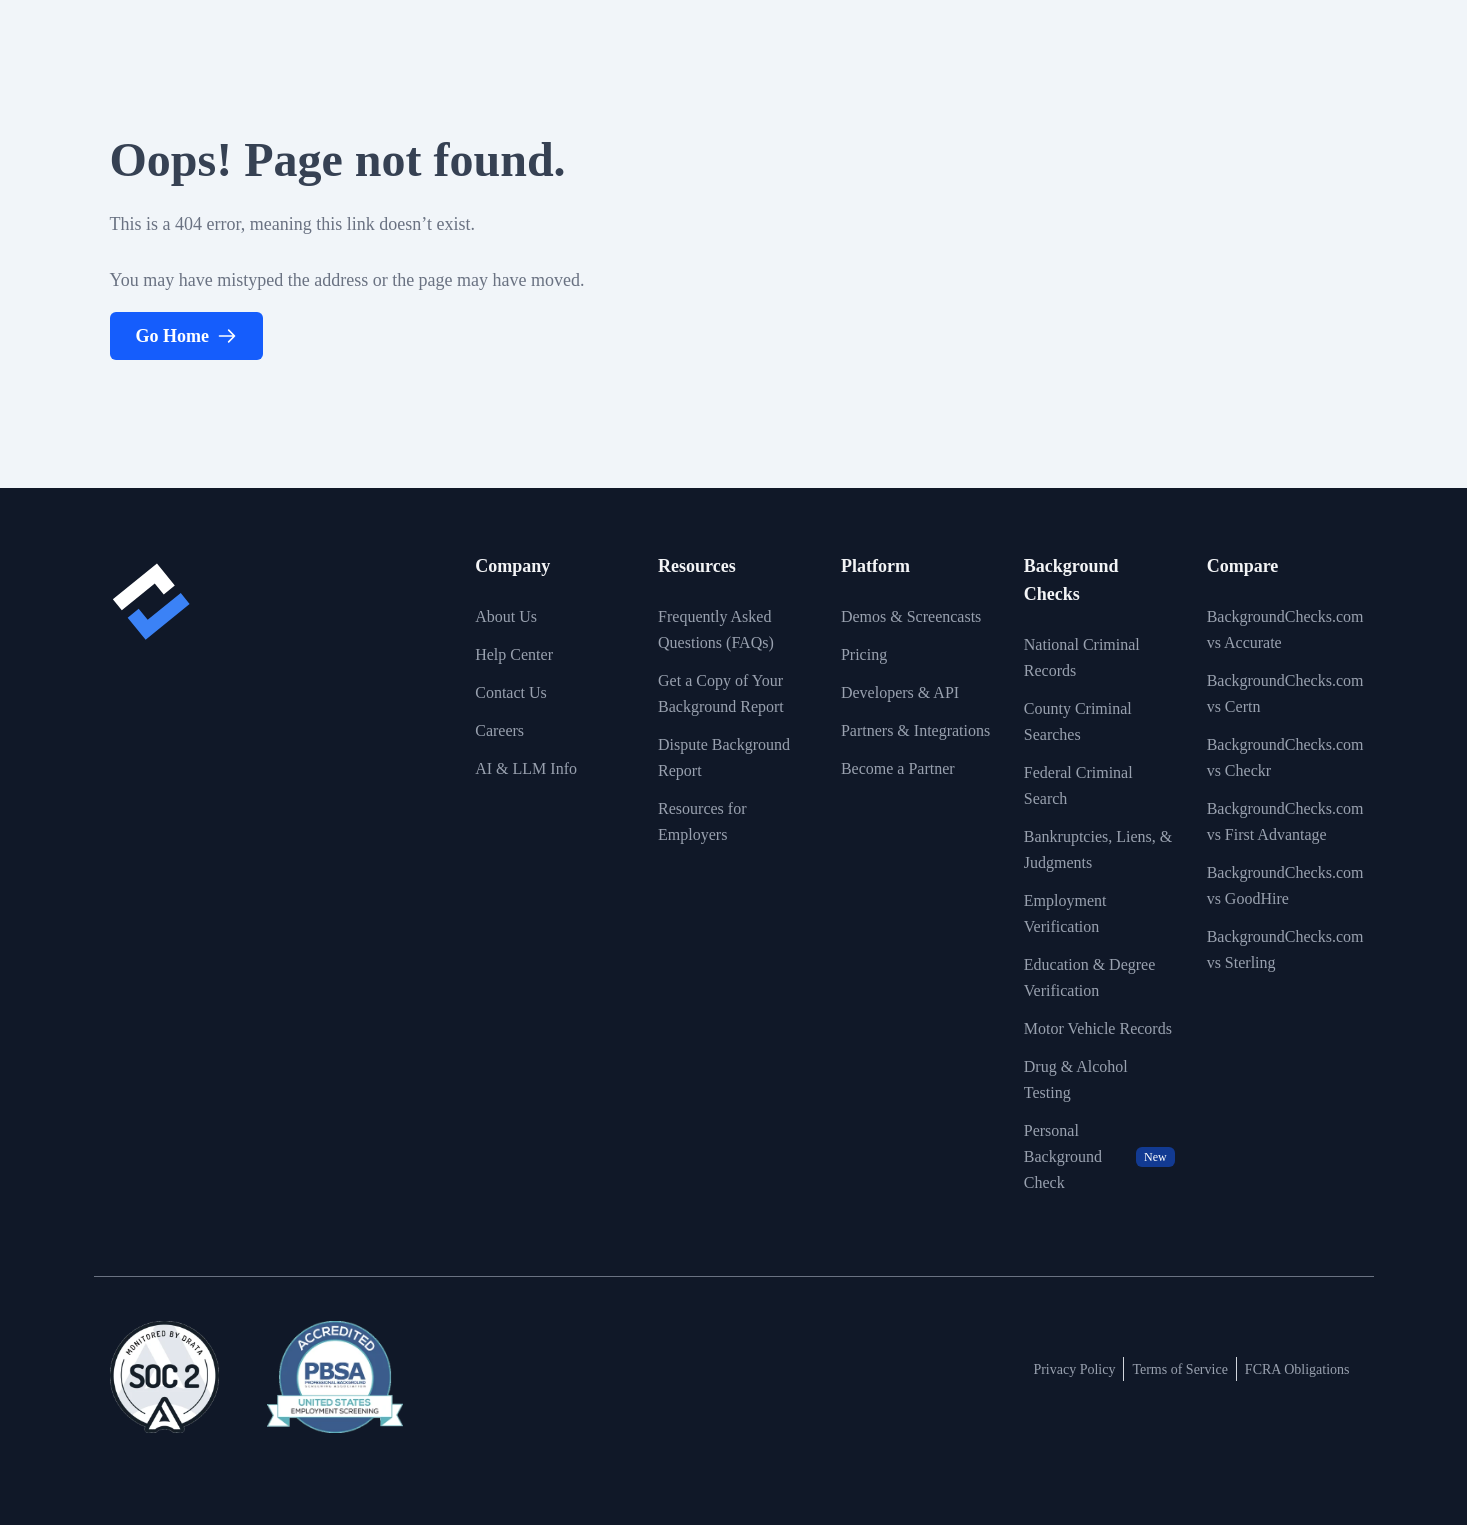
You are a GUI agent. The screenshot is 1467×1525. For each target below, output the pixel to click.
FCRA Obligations (1297, 1369)
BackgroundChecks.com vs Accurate (1285, 629)
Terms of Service (1179, 1369)
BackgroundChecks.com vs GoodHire (1285, 885)
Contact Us (511, 692)
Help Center (514, 654)
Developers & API (900, 692)
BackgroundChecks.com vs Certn (1285, 693)
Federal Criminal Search (1078, 785)
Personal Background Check (1099, 1156)
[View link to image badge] (164, 1377)
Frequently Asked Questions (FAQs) (716, 629)
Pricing (864, 654)
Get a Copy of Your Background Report (721, 693)
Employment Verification (1065, 913)
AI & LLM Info (526, 768)
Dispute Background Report (724, 757)
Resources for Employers (702, 821)
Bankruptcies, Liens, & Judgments (1098, 849)
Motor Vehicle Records (1098, 1028)
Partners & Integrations (915, 730)
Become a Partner (898, 768)
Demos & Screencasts (911, 616)
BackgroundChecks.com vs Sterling (1285, 949)
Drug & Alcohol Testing (1076, 1079)
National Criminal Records (1082, 657)
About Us (506, 616)
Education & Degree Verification (1090, 977)
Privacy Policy (1074, 1369)
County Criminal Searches (1078, 721)
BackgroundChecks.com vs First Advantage (1285, 821)
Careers (499, 730)
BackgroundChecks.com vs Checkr (1285, 757)
